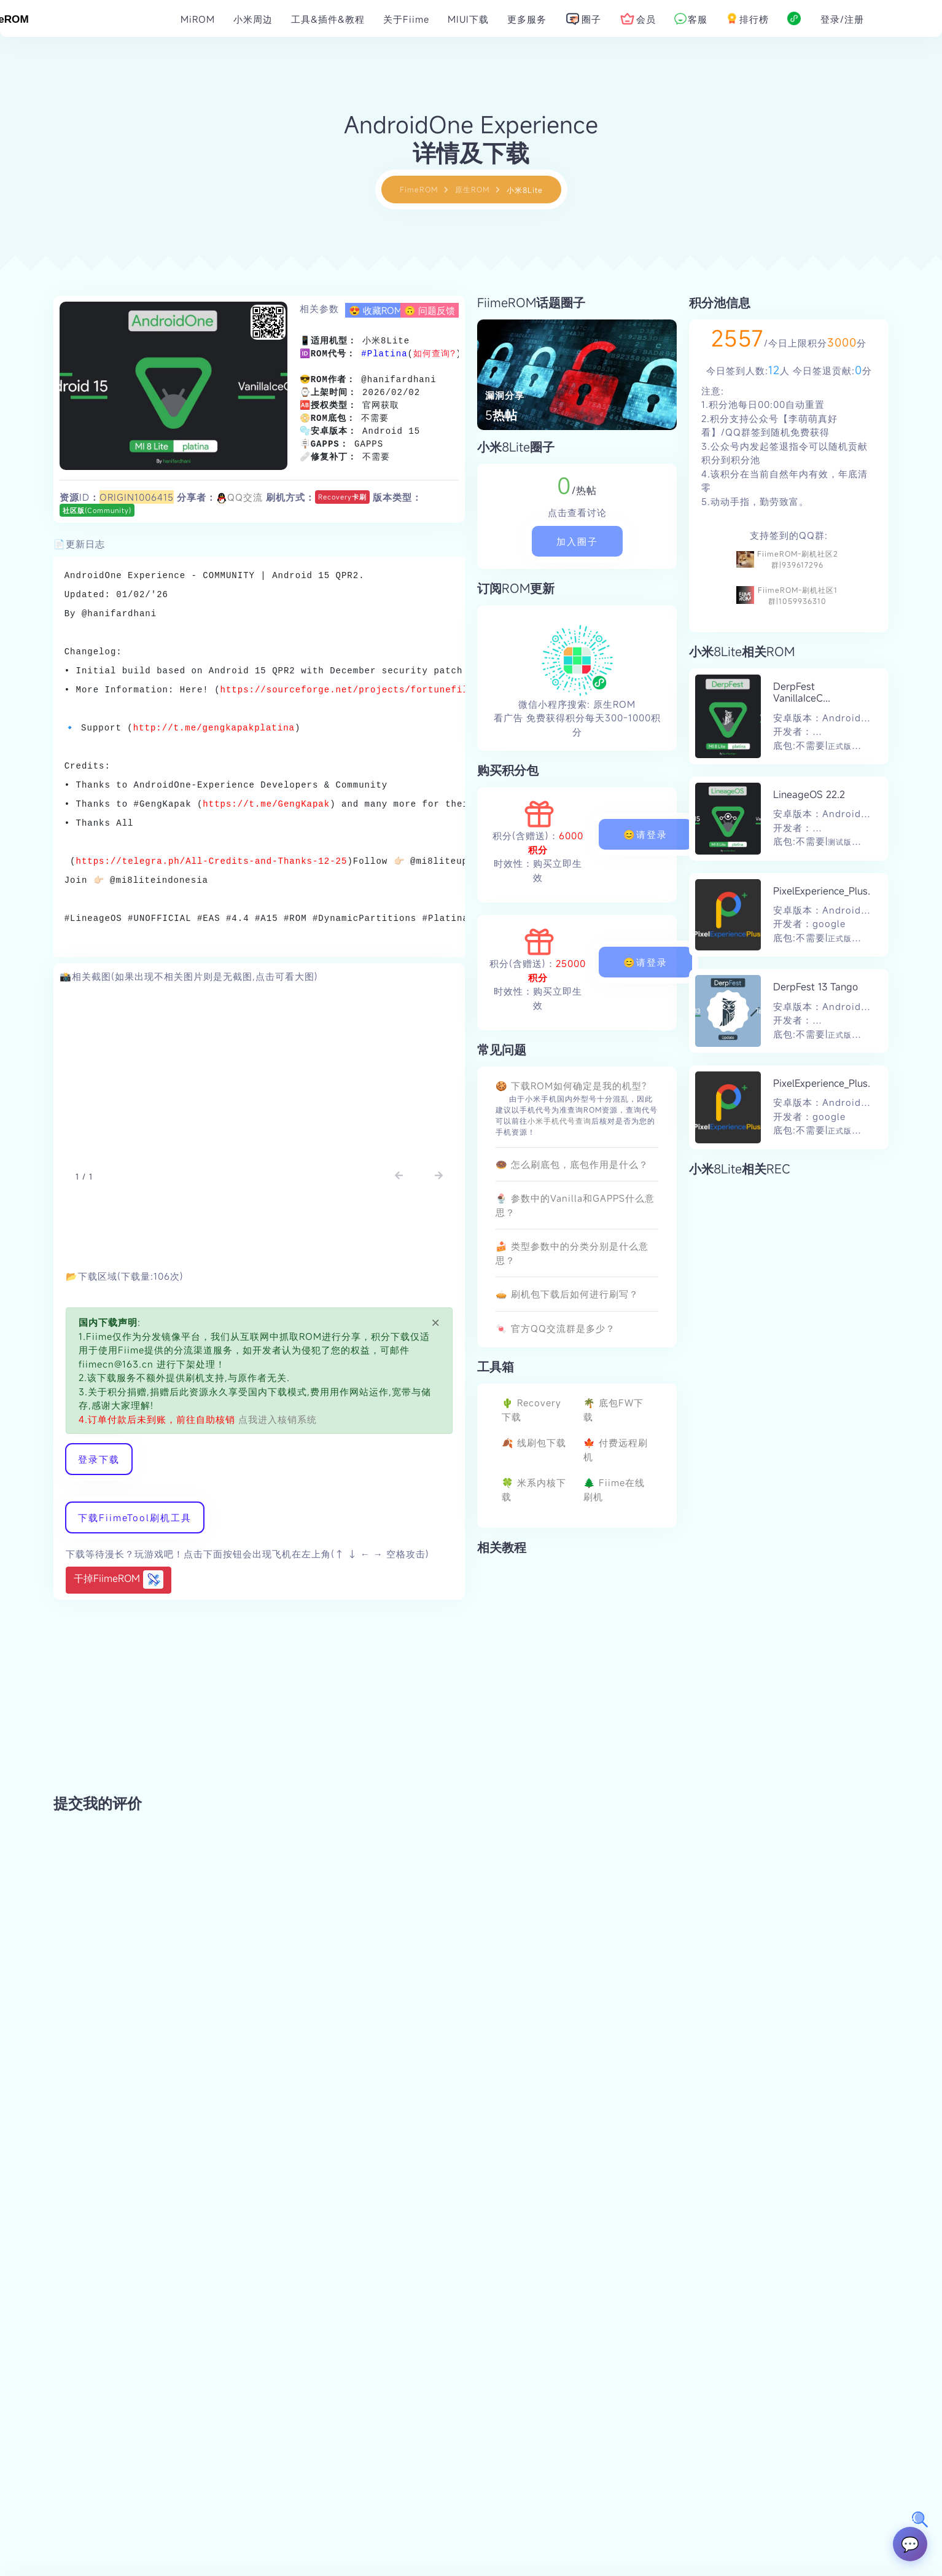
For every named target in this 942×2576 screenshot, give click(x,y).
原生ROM (472, 189)
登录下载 (99, 1459)
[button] (399, 1175)
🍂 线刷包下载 (534, 1442)
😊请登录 (645, 834)
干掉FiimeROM (119, 1579)
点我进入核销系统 (276, 1419)
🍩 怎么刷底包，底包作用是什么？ (572, 1164)
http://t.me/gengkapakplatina (214, 728)
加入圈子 (577, 541)
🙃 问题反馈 (429, 310)
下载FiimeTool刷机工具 (135, 1517)
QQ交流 (239, 497)
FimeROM (419, 189)
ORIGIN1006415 (136, 497)
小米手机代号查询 (559, 1121)
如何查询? (434, 354)
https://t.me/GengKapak (266, 804)
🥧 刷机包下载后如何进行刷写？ (567, 1294)
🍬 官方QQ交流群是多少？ (555, 1328)
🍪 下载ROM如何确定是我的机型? (571, 1085)
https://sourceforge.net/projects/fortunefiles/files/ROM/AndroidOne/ (413, 690)
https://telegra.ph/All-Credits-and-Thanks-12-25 (212, 861)
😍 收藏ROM (375, 310)
